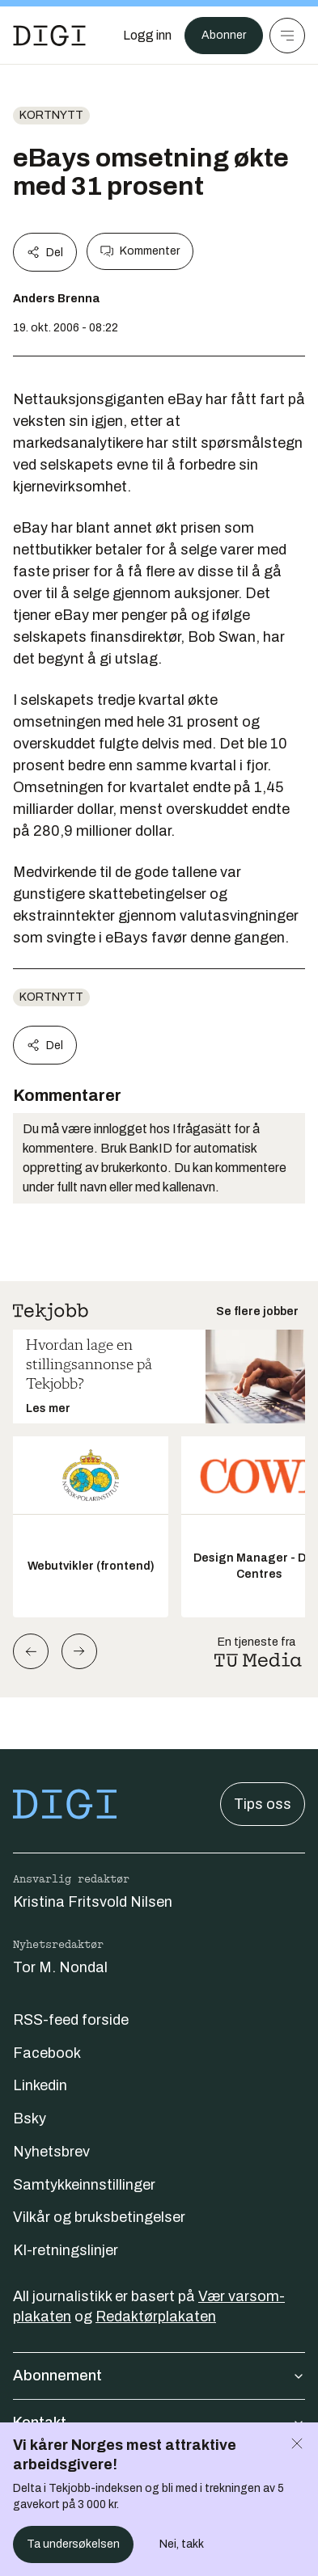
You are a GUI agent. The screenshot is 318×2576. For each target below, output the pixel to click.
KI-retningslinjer (65, 2250)
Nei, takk (181, 2544)
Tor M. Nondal (60, 1967)
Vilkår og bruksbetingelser (99, 2217)
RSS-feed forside (71, 2020)
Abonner (223, 35)
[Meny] (287, 35)
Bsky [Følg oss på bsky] (29, 2118)
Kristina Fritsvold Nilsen (92, 1902)
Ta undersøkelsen (73, 2544)
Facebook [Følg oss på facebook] (47, 2053)
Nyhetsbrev (51, 2152)
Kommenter (140, 251)
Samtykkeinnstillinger (84, 2185)
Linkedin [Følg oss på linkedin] (40, 2085)
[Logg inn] (147, 35)
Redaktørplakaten (155, 2316)
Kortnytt (51, 115)
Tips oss (262, 1804)
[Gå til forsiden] (49, 35)
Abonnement (159, 2375)
